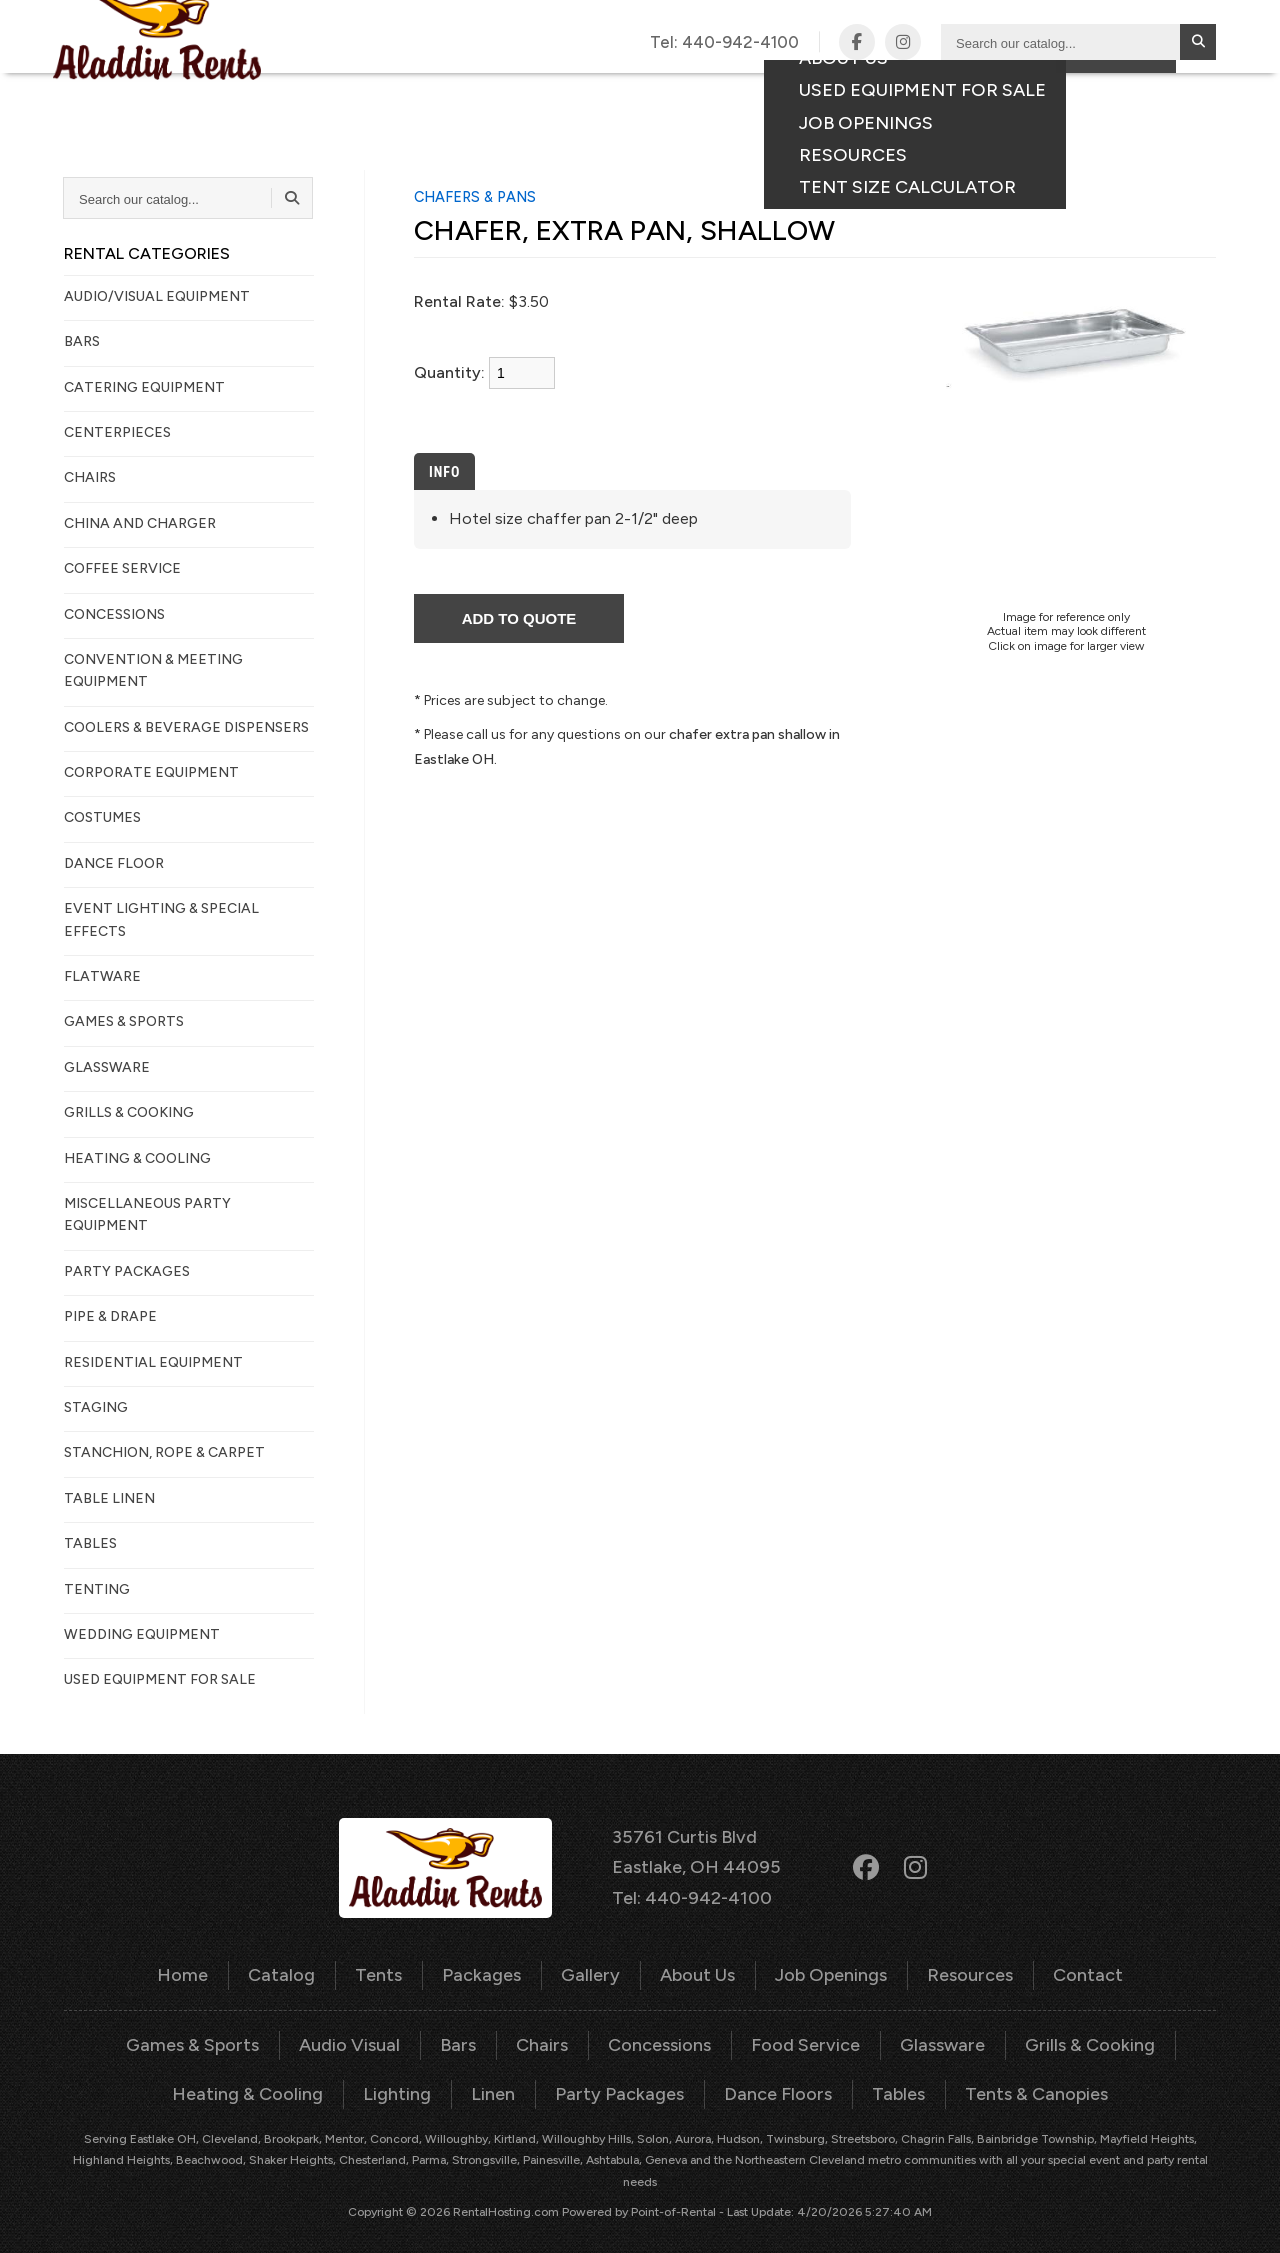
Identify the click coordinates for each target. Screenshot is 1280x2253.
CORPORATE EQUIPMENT (151, 772)
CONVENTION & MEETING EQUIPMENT (153, 670)
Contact (955, 91)
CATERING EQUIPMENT (144, 387)
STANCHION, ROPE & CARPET (164, 1452)
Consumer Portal (1098, 91)
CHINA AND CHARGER (140, 523)
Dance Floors (765, 2078)
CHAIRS (90, 477)
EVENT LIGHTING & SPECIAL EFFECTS (161, 919)
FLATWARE (102, 976)
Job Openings (820, 1966)
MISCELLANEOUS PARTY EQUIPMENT (147, 1214)
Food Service (795, 2032)
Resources (951, 1966)
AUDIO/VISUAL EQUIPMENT (157, 296)
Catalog (448, 91)
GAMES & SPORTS (124, 1021)
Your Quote (1116, 125)
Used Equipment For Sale (160, 1679)
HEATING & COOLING (137, 1158)
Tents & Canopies (1008, 2078)
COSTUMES (102, 817)
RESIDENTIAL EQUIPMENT (153, 1362)
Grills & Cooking (1063, 2032)
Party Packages (619, 2078)
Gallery (734, 91)
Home (209, 1966)
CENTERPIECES (117, 432)
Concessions (659, 2032)
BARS (82, 341)
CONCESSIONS (114, 614)
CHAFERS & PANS (475, 197)
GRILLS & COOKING (129, 1112)
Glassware (923, 2032)
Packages (632, 91)
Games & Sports (218, 2032)
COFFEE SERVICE (122, 568)
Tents (538, 91)
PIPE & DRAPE (110, 1316)
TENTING (97, 1589)
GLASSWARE (107, 1067)
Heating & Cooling (274, 2078)
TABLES (90, 1543)
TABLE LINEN (109, 1498)
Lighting (412, 2078)
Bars (467, 2032)
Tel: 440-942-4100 (694, 1890)
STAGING (96, 1407)
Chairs (547, 2032)
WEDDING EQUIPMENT (142, 1634)
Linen (502, 2078)
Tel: (725, 41)
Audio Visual (364, 2032)
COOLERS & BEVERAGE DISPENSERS (186, 727)
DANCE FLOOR (114, 863)
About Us (694, 1966)
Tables (878, 2078)
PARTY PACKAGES (127, 1271)
